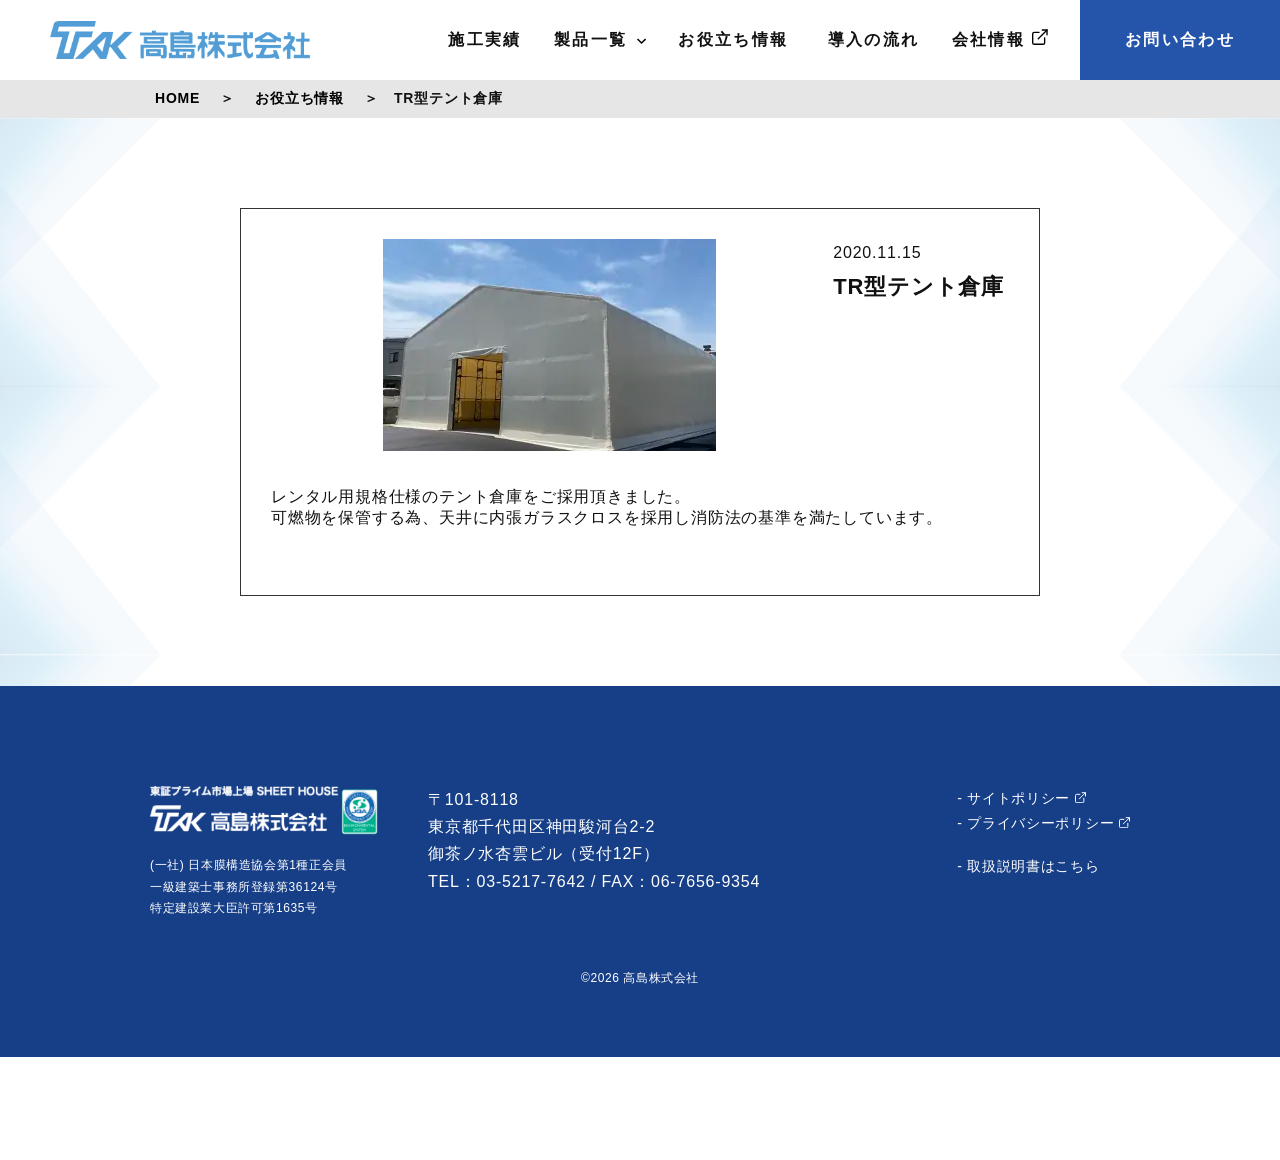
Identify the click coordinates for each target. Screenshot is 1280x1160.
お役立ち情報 (733, 39)
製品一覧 (600, 39)
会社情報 (1000, 38)
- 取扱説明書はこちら (1028, 866)
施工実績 (485, 39)
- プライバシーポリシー (1043, 823)
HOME (177, 98)
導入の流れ (870, 39)
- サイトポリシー (1021, 798)
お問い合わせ (1180, 39)
